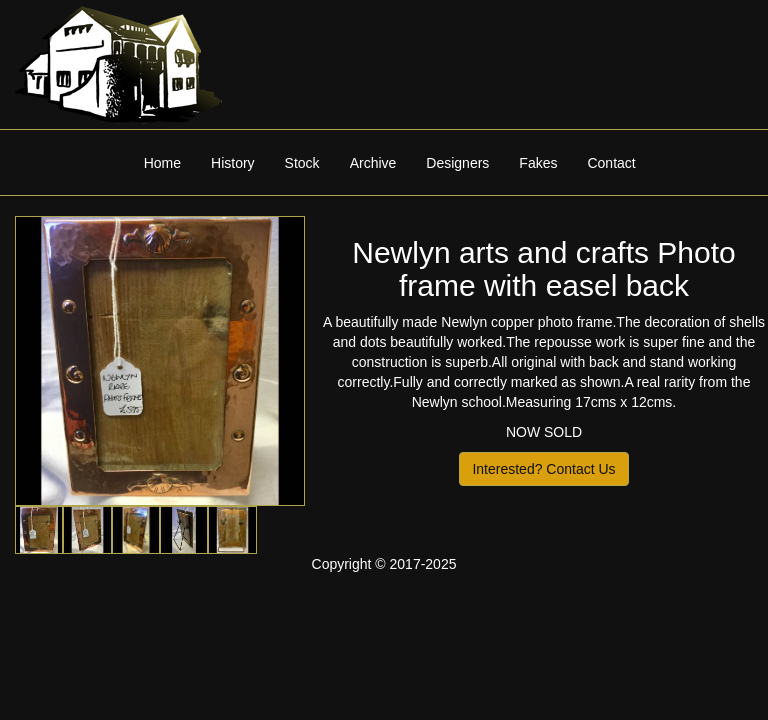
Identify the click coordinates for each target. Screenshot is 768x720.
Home (162, 163)
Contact (611, 163)
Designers (457, 163)
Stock (302, 163)
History (233, 163)
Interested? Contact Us (543, 469)
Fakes (538, 163)
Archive (373, 163)
